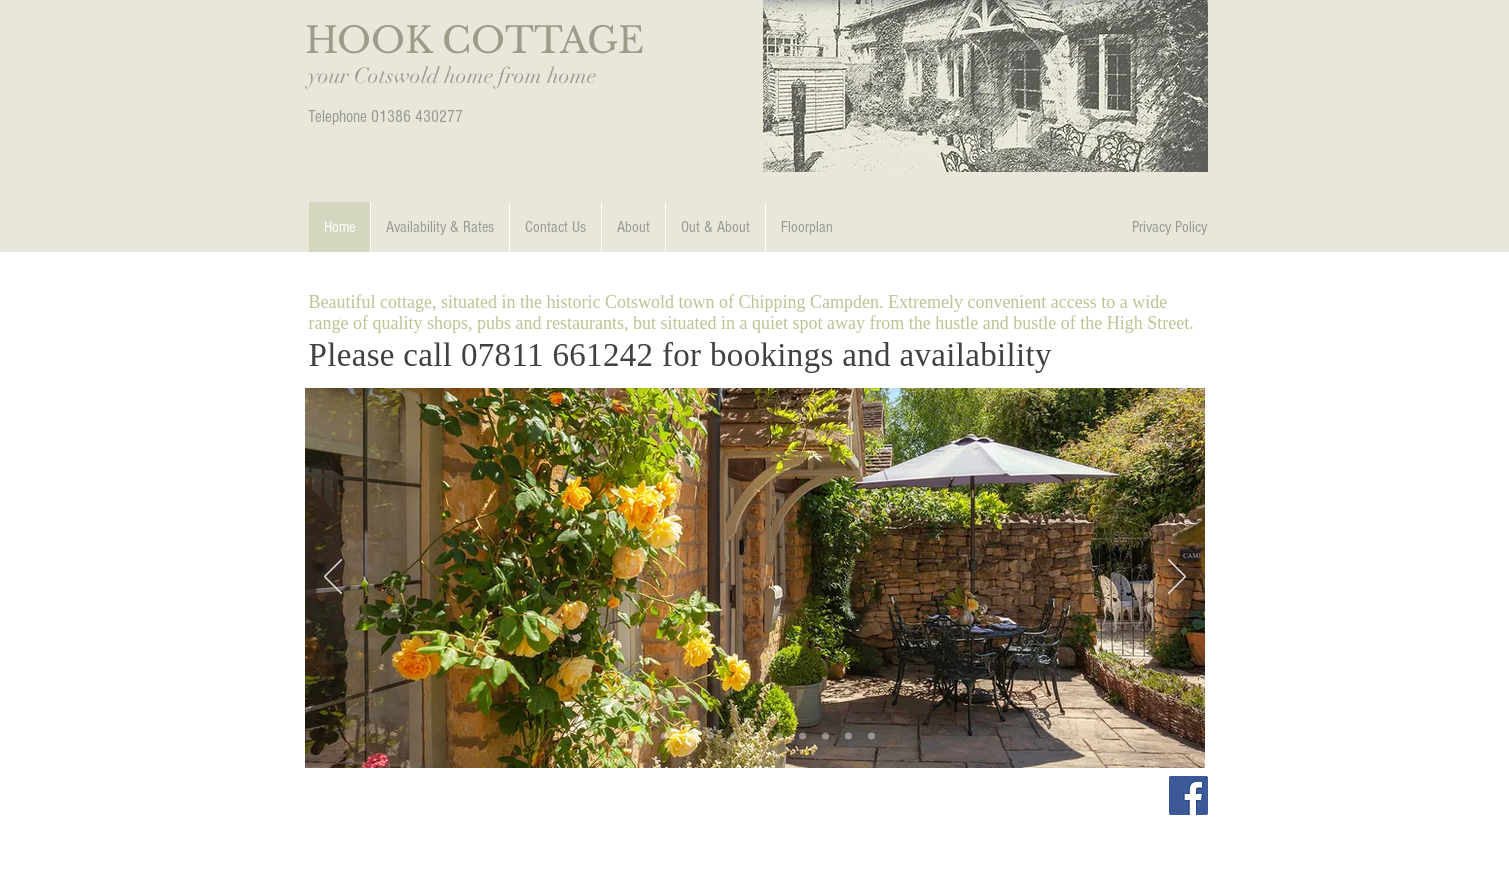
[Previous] (333, 578)
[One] (687, 735)
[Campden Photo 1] (756, 735)
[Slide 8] (848, 735)
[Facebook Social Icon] (1188, 795)
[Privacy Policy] (1170, 227)
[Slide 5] (802, 735)
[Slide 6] (710, 735)
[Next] (1177, 578)
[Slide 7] (825, 735)
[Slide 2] (639, 735)
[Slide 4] (779, 735)
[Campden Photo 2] (871, 735)
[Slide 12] (664, 735)
